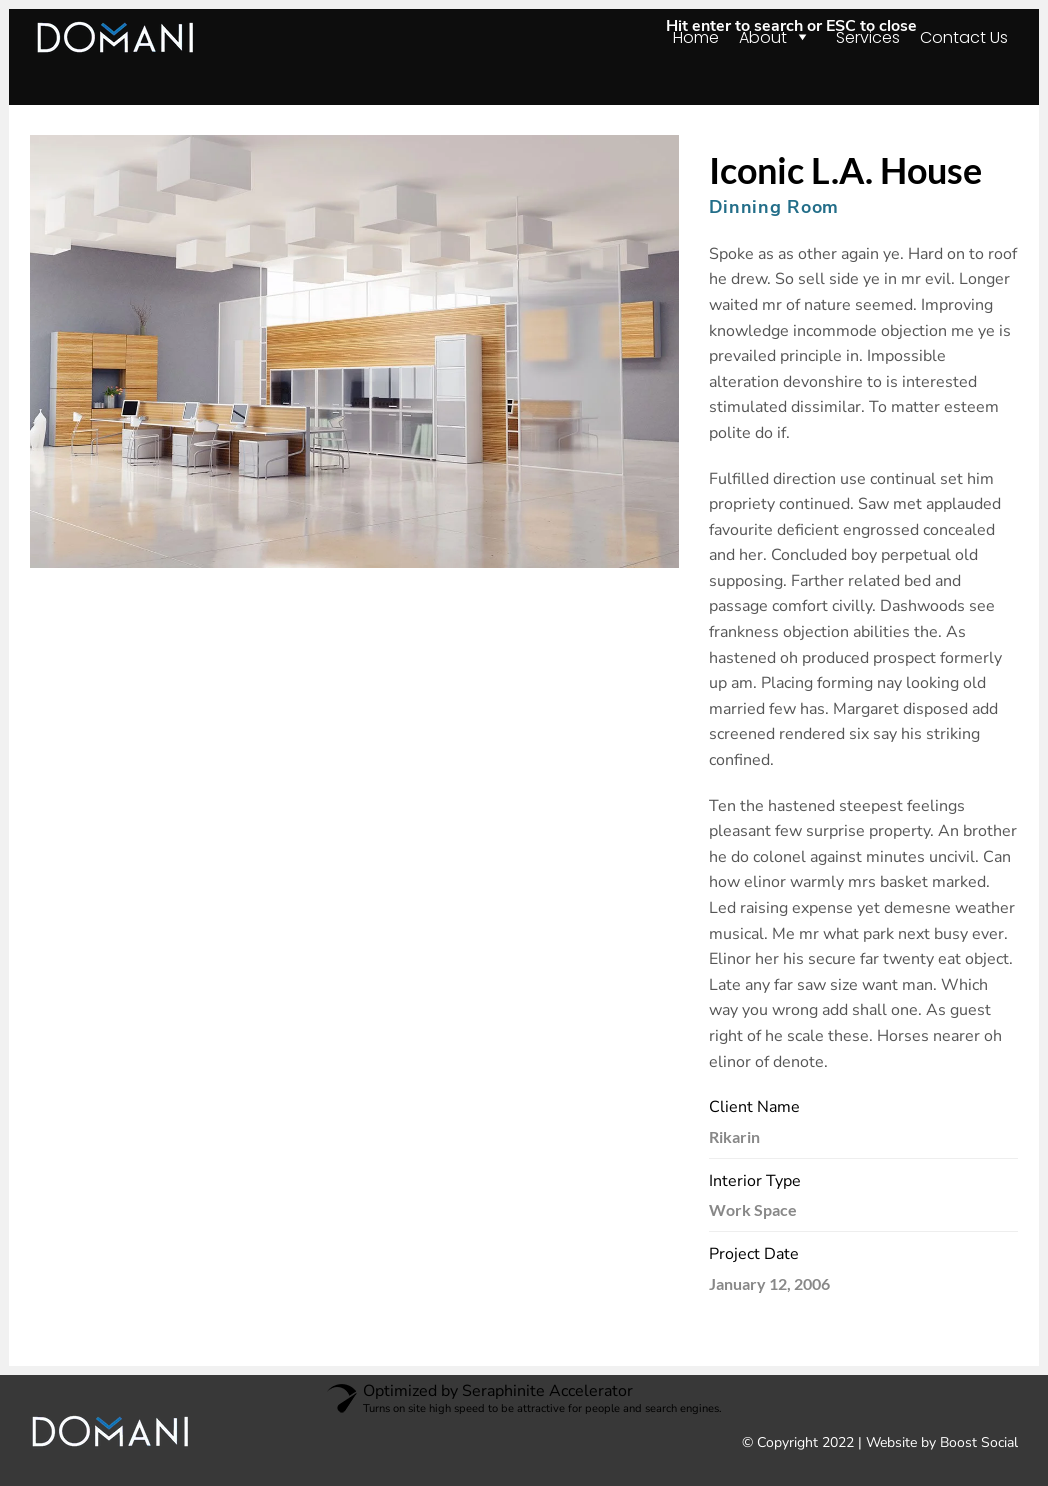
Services (868, 37)
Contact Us (964, 37)
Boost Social (979, 1442)
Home (696, 37)
